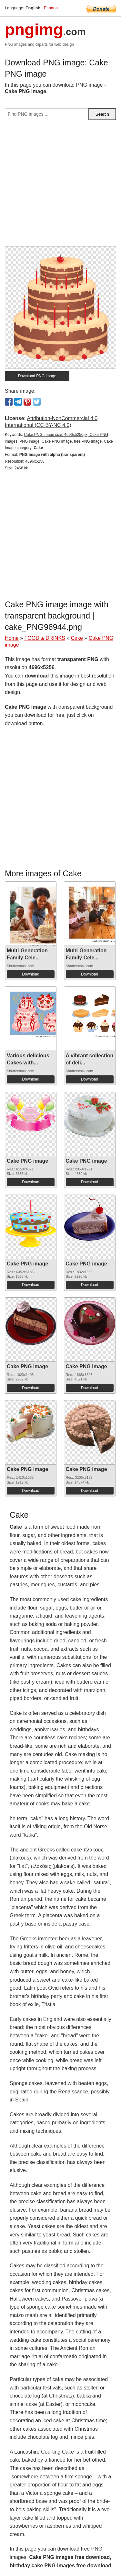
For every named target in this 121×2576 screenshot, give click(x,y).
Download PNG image (37, 376)
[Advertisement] (60, 185)
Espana (51, 7)
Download (30, 974)
